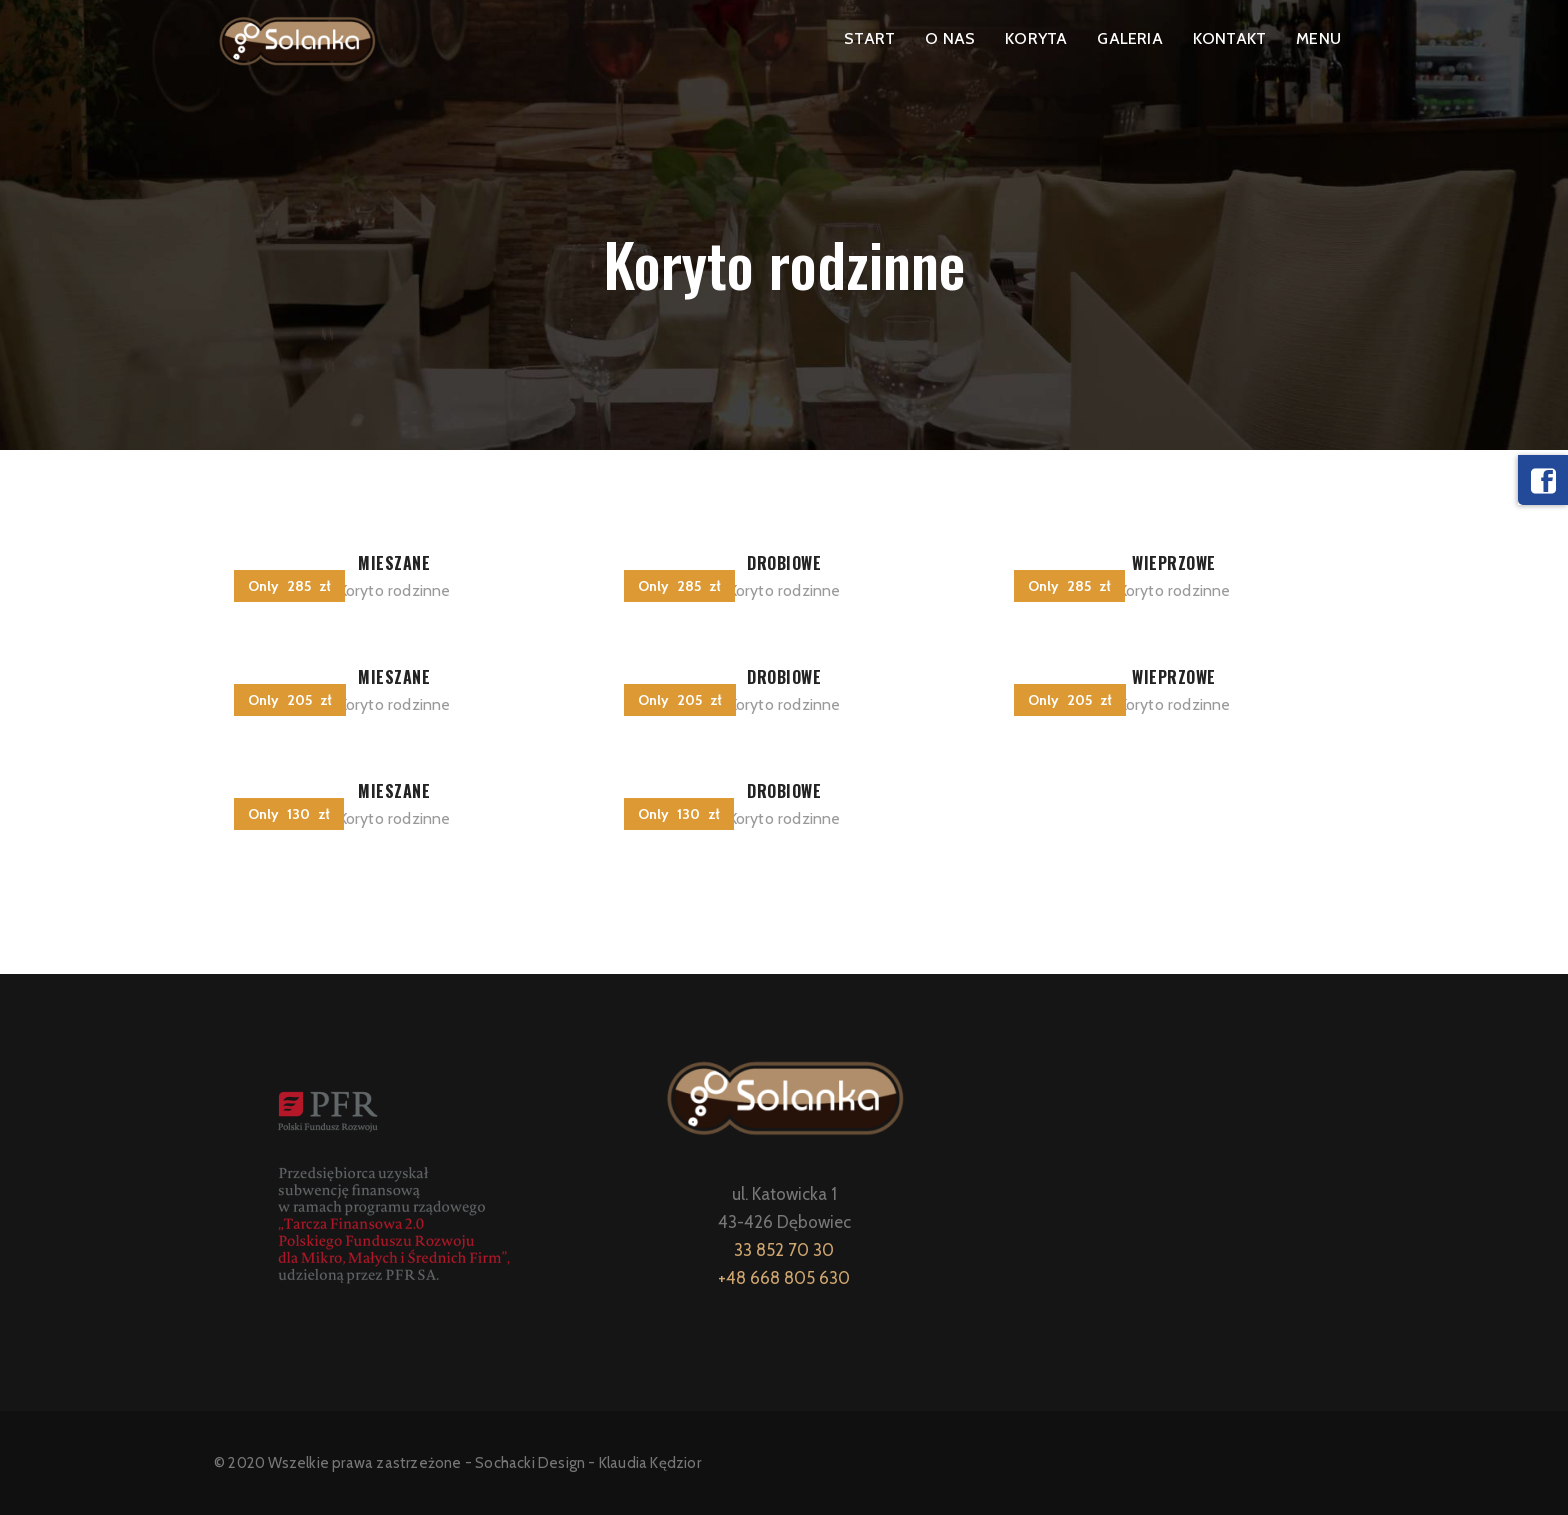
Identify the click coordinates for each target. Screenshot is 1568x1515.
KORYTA (1036, 38)
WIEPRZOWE (1174, 563)
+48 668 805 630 (784, 1278)
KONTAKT (1229, 38)
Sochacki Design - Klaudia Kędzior (588, 1463)
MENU (1318, 38)
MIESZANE (394, 563)
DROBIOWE (784, 563)
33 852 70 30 (784, 1250)
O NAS (950, 38)
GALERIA (1129, 38)
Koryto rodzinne (394, 590)
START (869, 38)
